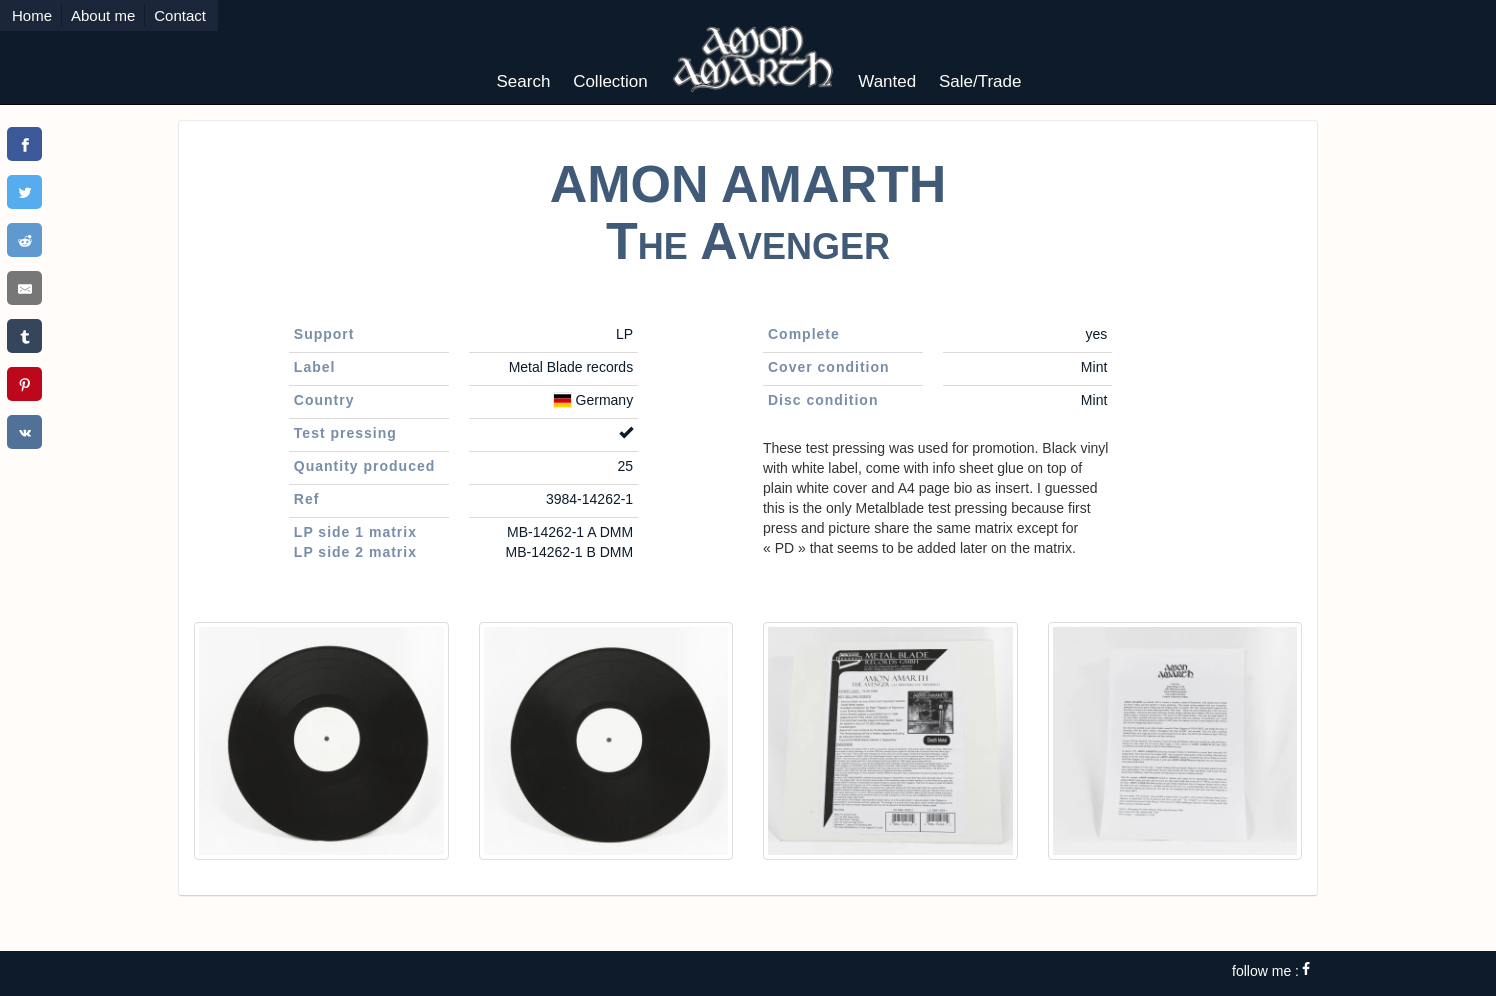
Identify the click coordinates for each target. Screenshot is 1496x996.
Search (524, 81)
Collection (610, 81)
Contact (180, 15)
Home (32, 15)
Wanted (887, 81)
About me (103, 15)
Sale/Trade (980, 81)
